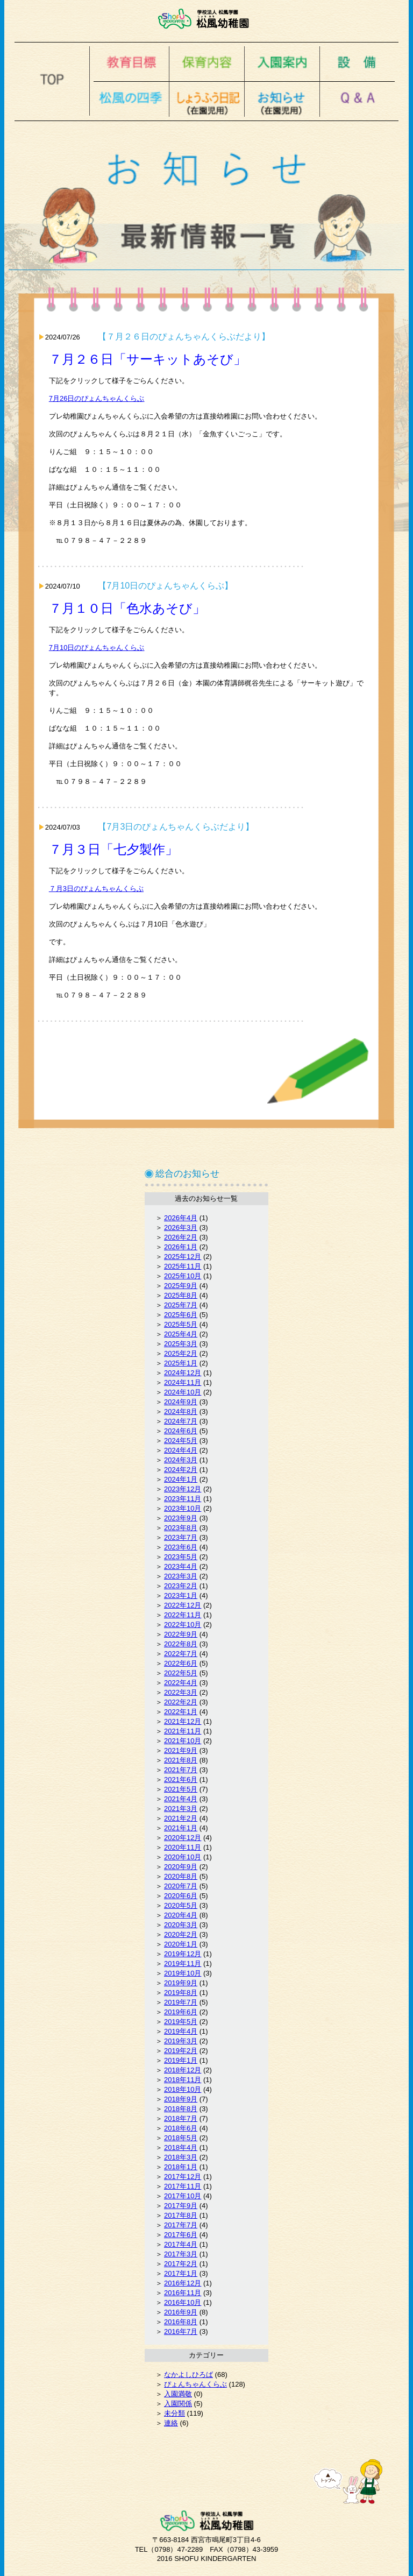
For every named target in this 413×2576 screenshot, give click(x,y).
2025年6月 (180, 1315)
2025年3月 (180, 1344)
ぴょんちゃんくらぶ (195, 2384)
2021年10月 (182, 1741)
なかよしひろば (188, 2374)
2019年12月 (182, 1954)
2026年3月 (180, 1227)
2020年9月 (180, 1867)
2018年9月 (180, 2099)
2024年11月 (182, 1382)
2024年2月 (180, 1470)
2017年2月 (180, 2264)
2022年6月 (180, 1663)
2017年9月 (180, 2206)
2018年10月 (182, 2089)
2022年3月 (180, 1692)
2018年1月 (180, 2167)
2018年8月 (180, 2109)
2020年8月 (180, 1876)
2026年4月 (180, 1218)
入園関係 (178, 2404)
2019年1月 (180, 2060)
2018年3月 (180, 2157)
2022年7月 (180, 1654)
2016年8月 (180, 2322)
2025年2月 (180, 1353)
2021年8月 (180, 1760)
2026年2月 (180, 1237)
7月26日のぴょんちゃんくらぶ (97, 398)
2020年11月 (182, 1847)
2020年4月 (180, 1915)
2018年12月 (182, 2070)
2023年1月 (180, 1595)
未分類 (174, 2413)
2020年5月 (180, 1905)
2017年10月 (182, 2196)
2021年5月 (180, 1789)
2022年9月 (180, 1634)
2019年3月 (180, 2041)
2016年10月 (182, 2302)
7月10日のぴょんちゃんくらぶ (97, 647)
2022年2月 (180, 1702)
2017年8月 (180, 2215)
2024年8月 (180, 1411)
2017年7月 (180, 2225)
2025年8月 (180, 1295)
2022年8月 (180, 1644)
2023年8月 (180, 1528)
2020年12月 (182, 1838)
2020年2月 (180, 1934)
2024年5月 (180, 1440)
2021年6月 (180, 1779)
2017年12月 (182, 2176)
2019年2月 (180, 2051)
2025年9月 (180, 1286)
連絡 (171, 2423)
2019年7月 (180, 2002)
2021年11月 (182, 1731)
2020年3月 (180, 1925)
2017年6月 (180, 2235)
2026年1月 (180, 1247)
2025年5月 (180, 1324)
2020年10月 (182, 1857)
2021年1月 (180, 1828)
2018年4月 (180, 2147)
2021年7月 (180, 1770)
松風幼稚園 (206, 19)
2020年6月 (180, 1896)
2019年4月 (180, 2031)
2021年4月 (180, 1799)
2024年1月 (180, 1479)
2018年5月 (180, 2138)
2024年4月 (180, 1450)
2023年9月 (180, 1518)
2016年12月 (182, 2283)
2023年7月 (180, 1537)
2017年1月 (180, 2273)
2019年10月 (182, 1973)
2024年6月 (180, 1431)
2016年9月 (180, 2312)
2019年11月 (182, 1963)
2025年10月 (182, 1276)
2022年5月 (180, 1673)
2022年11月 (182, 1615)
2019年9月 (180, 1983)
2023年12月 (182, 1489)
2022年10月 (182, 1624)
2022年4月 (180, 1683)
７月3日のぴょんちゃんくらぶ (96, 888)
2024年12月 (182, 1373)
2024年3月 (180, 1460)
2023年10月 (182, 1508)
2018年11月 (182, 2080)
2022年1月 (180, 1712)
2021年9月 (180, 1750)
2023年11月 (182, 1499)
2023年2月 (180, 1586)
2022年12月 (182, 1605)
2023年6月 (180, 1547)
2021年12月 (182, 1721)
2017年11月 (182, 2186)
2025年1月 (180, 1363)
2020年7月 (180, 1886)
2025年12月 (182, 1256)
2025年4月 (180, 1334)
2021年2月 (180, 1818)
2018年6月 (180, 2128)
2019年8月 (180, 1992)
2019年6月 (180, 2012)
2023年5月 (180, 1557)
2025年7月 (180, 1305)
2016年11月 (182, 2293)
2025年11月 (182, 1266)
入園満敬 (178, 2394)
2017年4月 (180, 2244)
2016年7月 (180, 2331)
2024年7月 (180, 1421)
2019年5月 (180, 2022)
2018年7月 (180, 2118)
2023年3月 (180, 1576)
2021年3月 (180, 1808)
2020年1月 (180, 1944)
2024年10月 (182, 1392)
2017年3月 (180, 2254)
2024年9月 (180, 1402)
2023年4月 (180, 1566)
